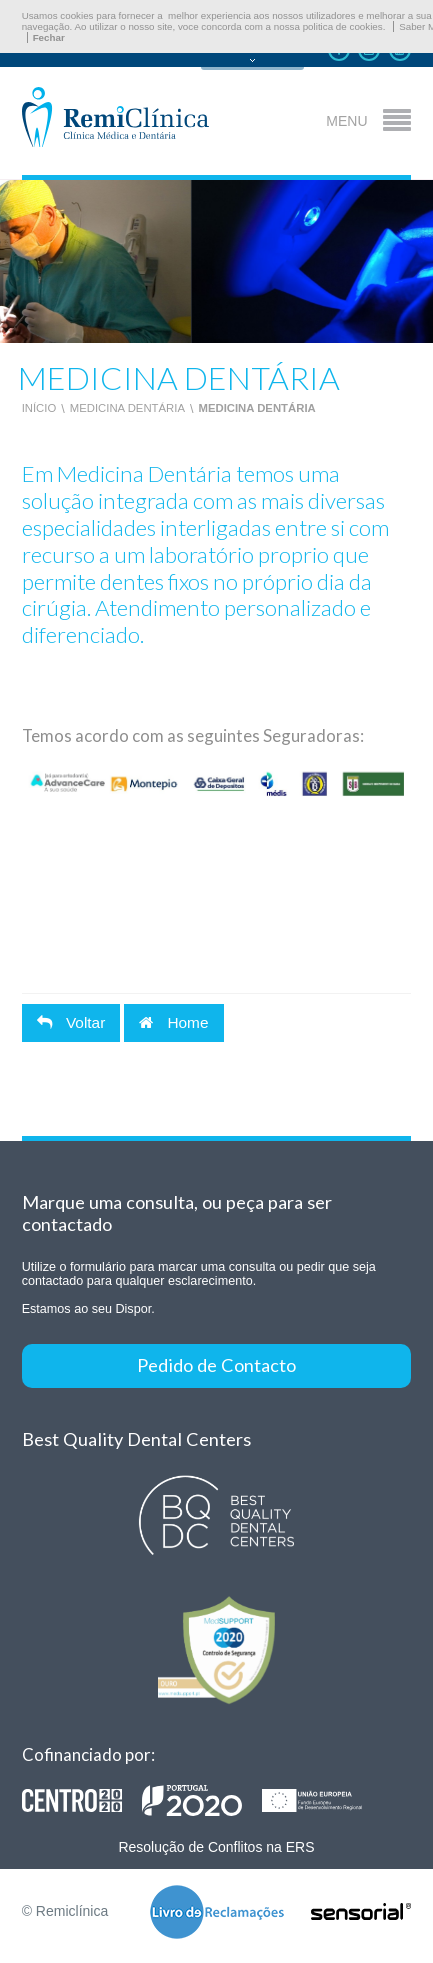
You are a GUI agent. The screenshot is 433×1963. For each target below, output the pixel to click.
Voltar (71, 1022)
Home (173, 1022)
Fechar (49, 37)
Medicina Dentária (127, 408)
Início (39, 408)
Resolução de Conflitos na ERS (216, 1847)
